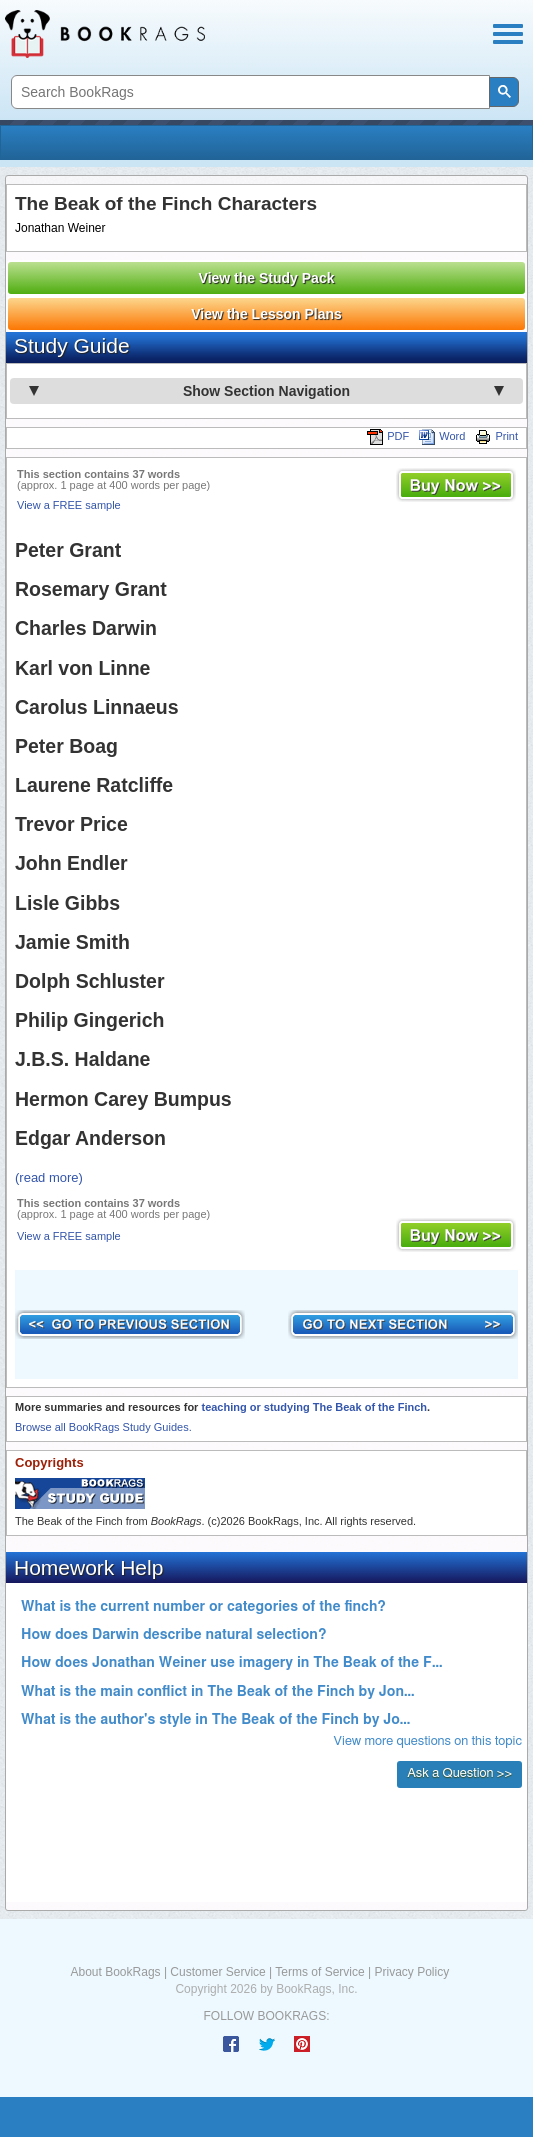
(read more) (49, 1177)
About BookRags (116, 1972)
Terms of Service (319, 1972)
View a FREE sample (69, 505)
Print (496, 436)
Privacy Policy (411, 1972)
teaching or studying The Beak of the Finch (314, 1407)
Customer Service (217, 1972)
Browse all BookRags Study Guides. (103, 1427)
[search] (248, 92)
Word (442, 436)
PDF (388, 436)
